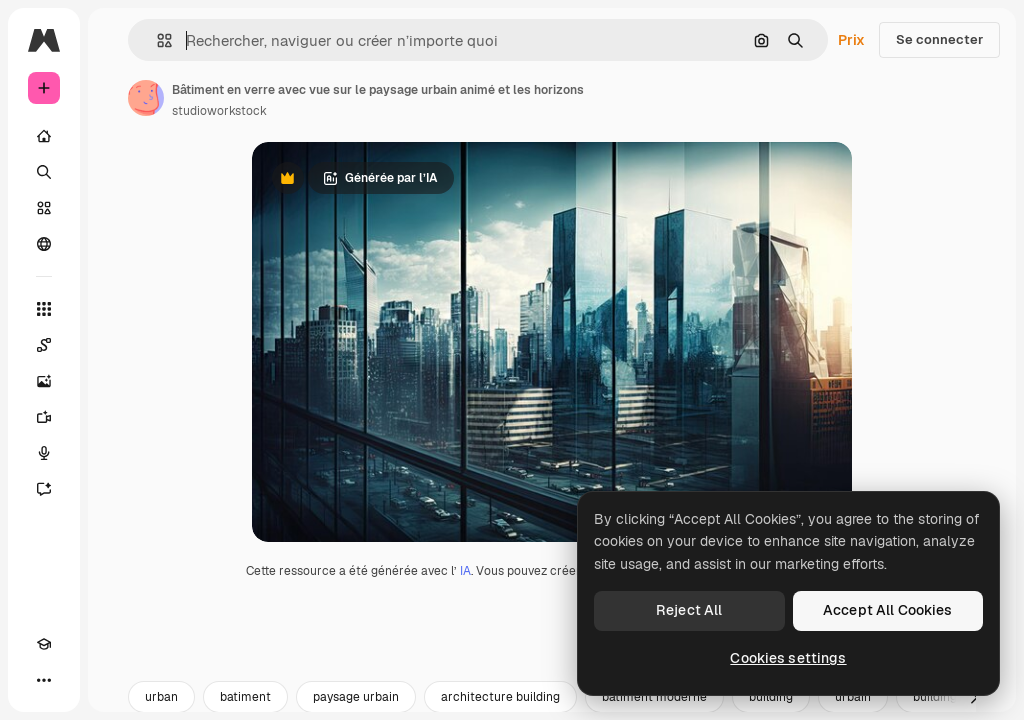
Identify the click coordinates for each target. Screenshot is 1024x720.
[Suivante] (974, 697)
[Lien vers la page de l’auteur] (146, 98)
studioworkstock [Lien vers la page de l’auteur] (219, 111)
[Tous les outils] (44, 309)
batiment (245, 697)
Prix (851, 40)
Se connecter (939, 39)
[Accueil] (44, 136)
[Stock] (44, 208)
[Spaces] (44, 345)
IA (465, 571)
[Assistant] (44, 489)
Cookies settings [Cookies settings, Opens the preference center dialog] (788, 658)
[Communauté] (44, 244)
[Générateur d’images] (44, 381)
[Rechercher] (44, 172)
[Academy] (44, 644)
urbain (853, 697)
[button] (156, 40)
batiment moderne (654, 697)
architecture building (500, 697)
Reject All (689, 610)
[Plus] (44, 680)
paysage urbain (356, 697)
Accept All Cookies (888, 610)
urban (161, 697)
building (771, 697)
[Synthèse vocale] (44, 453)
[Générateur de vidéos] (44, 417)
